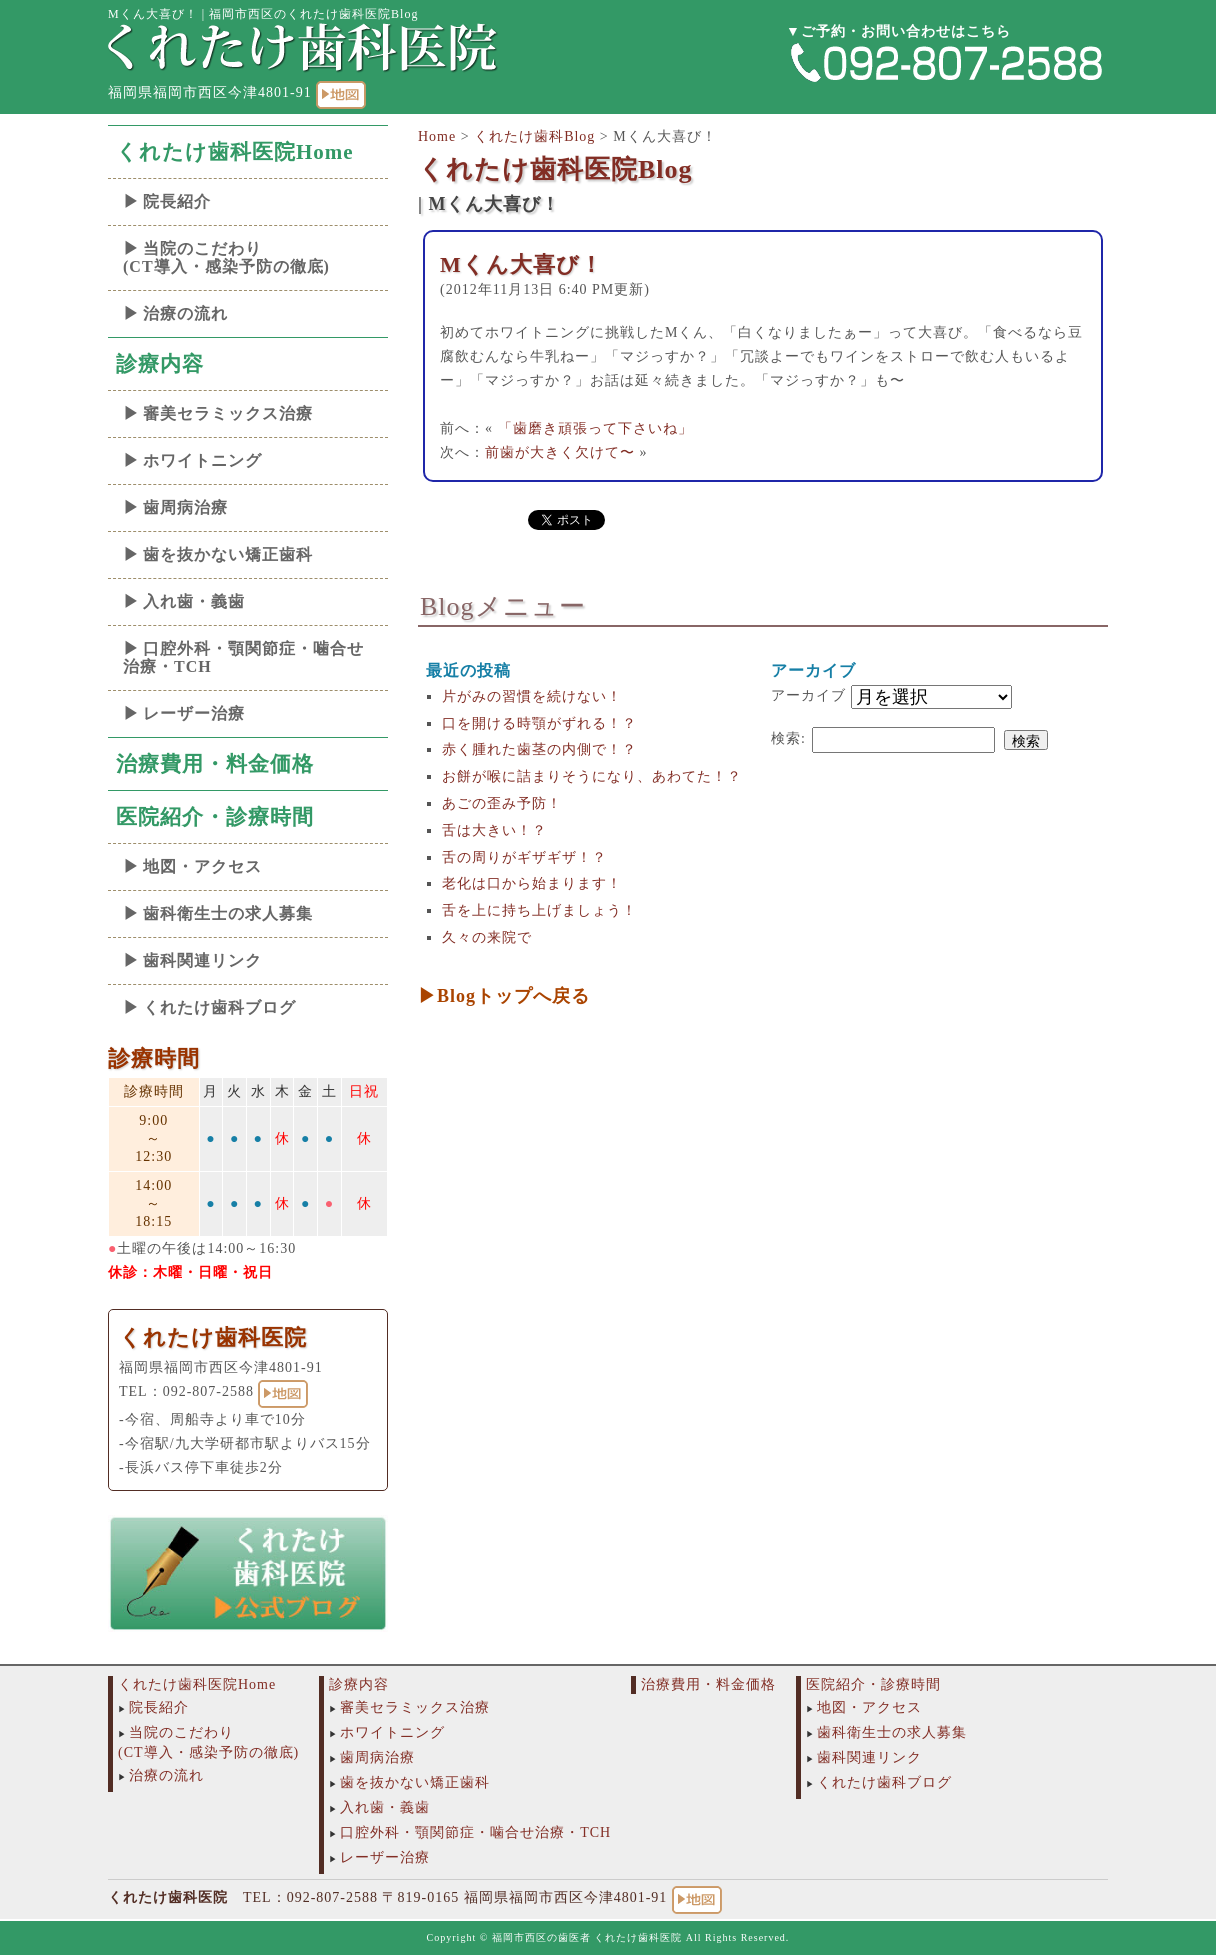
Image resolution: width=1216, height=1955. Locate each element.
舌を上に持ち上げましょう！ (539, 910)
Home (437, 136)
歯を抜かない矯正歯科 (228, 554)
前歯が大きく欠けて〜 (560, 452)
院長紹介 (177, 201)
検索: (788, 738)
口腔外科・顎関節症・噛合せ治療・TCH (243, 657)
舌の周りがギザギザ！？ (524, 857)
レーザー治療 (194, 713)
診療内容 (160, 364)
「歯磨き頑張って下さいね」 (595, 428)
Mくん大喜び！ (521, 264)
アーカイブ (808, 695)
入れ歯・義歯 (194, 601)
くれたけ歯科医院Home (235, 152)
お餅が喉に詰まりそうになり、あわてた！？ (592, 776)
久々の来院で (487, 937)
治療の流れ (185, 313)
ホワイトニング (202, 460)
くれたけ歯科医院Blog (555, 169)
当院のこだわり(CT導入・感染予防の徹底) (226, 257)
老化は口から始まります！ (532, 883)
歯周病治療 (185, 507)
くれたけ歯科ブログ (219, 1007)
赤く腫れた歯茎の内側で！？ (539, 749)
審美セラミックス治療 (228, 413)
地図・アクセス (202, 866)
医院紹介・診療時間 (215, 817)
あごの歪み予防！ (502, 803)
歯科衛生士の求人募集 (228, 913)
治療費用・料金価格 (215, 764)
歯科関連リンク (202, 960)
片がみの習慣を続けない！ (532, 696)
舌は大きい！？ (494, 830)
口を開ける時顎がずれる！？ (539, 723)
